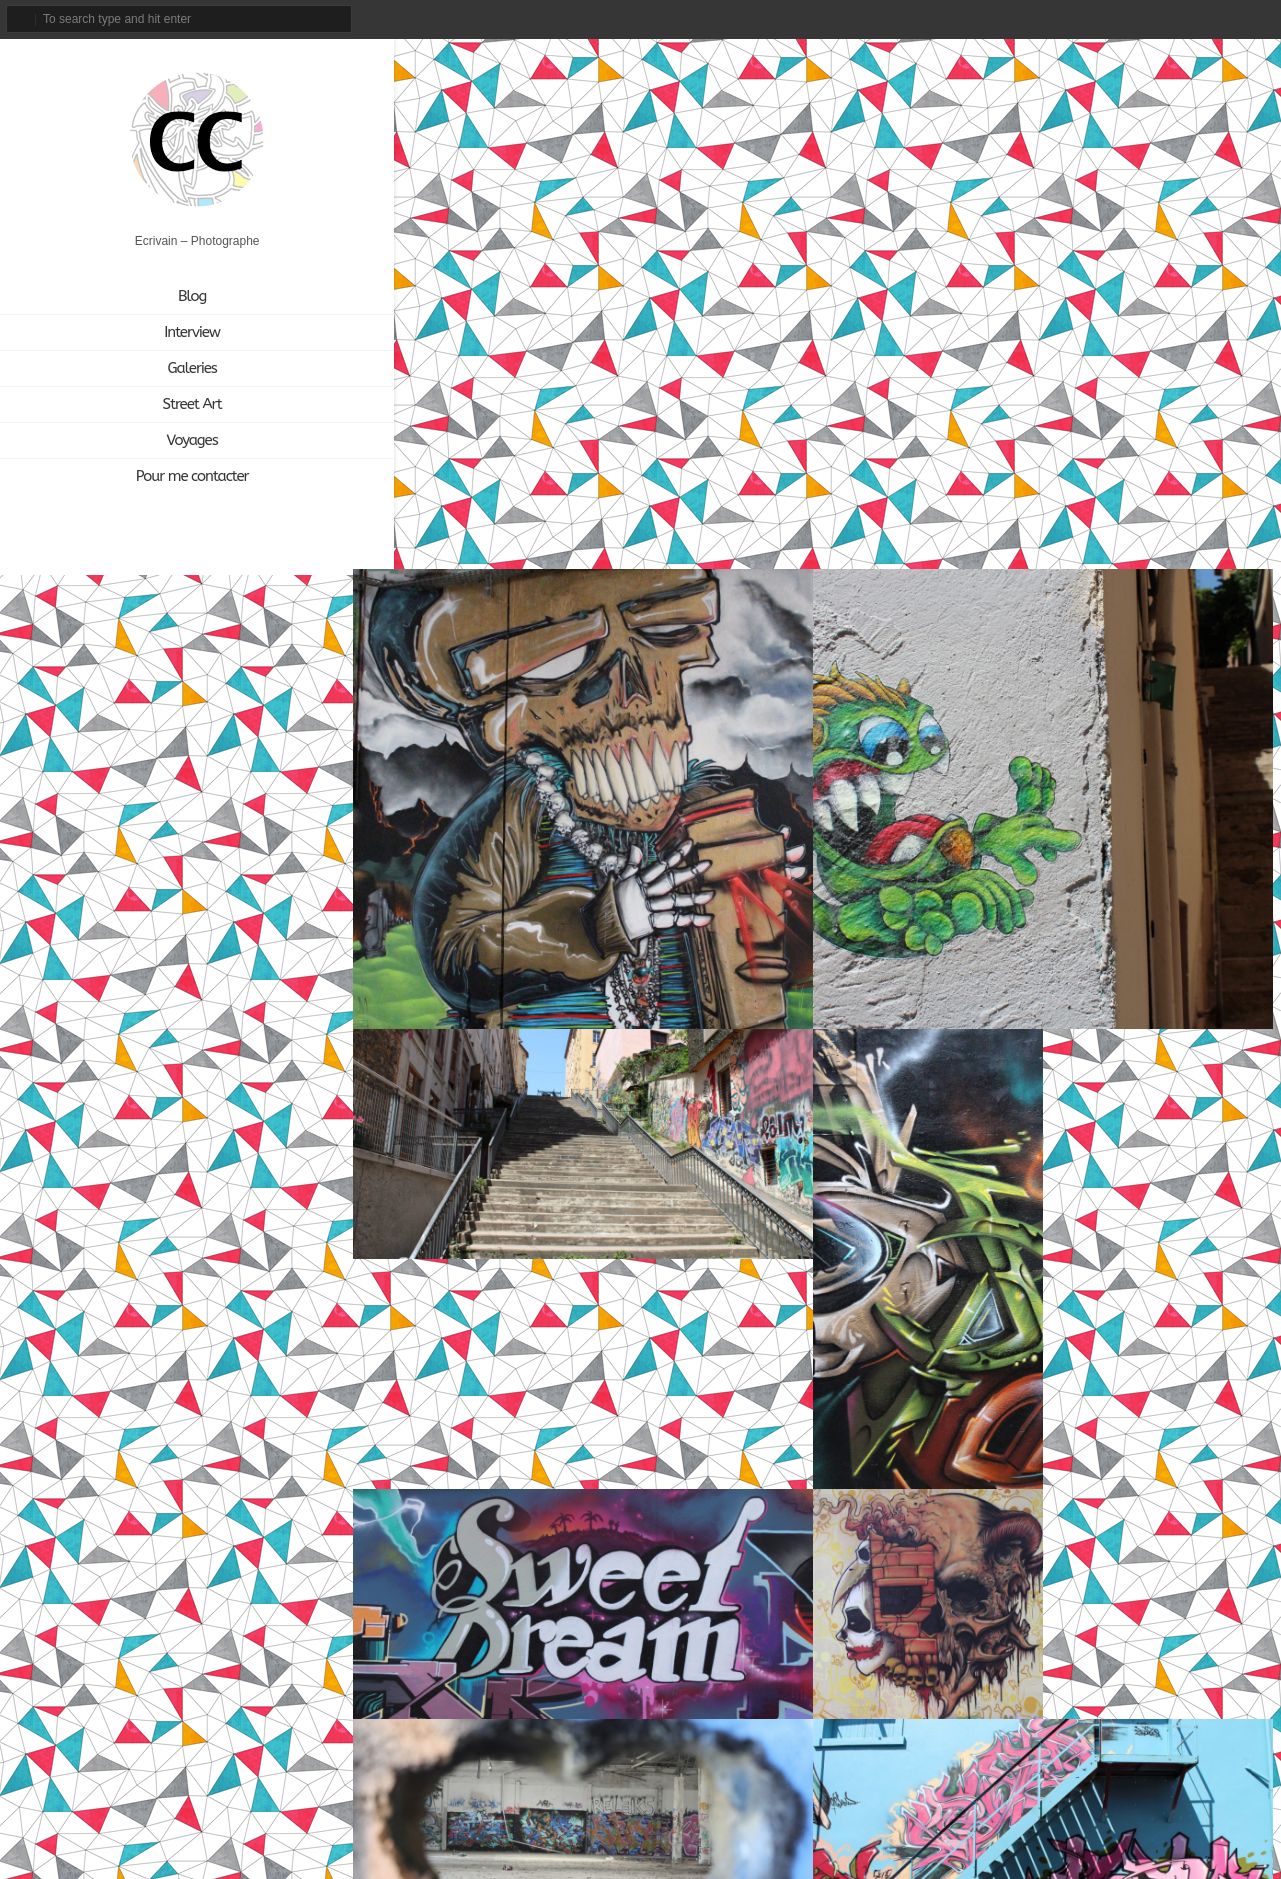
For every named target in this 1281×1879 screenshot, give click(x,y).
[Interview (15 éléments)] (61, 1250)
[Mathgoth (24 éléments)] (207, 1280)
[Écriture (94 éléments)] (268, 1340)
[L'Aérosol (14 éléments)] (293, 1250)
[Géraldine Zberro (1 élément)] (208, 1220)
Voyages (171, 441)
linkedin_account (1226, 19)
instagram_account (1157, 19)
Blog (171, 297)
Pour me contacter (171, 477)
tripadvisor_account (1193, 19)
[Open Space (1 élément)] (150, 1310)
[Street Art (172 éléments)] (291, 1310)
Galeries (171, 369)
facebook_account (1124, 19)
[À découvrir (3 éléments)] (192, 1340)
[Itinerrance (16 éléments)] (139, 1250)
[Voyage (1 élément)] (117, 1340)
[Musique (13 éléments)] (282, 1280)
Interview (172, 333)
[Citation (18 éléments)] (57, 1220)
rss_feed (1259, 19)
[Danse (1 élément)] (121, 1220)
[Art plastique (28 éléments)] (137, 1190)
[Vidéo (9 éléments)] (54, 1340)
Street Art (171, 405)
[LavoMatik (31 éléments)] (63, 1280)
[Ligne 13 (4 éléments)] (135, 1280)
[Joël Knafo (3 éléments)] (219, 1250)
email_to (1087, 19)
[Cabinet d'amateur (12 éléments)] (243, 1190)
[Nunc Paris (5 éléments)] (65, 1310)
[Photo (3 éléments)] (224, 1310)
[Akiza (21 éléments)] (57, 1190)
